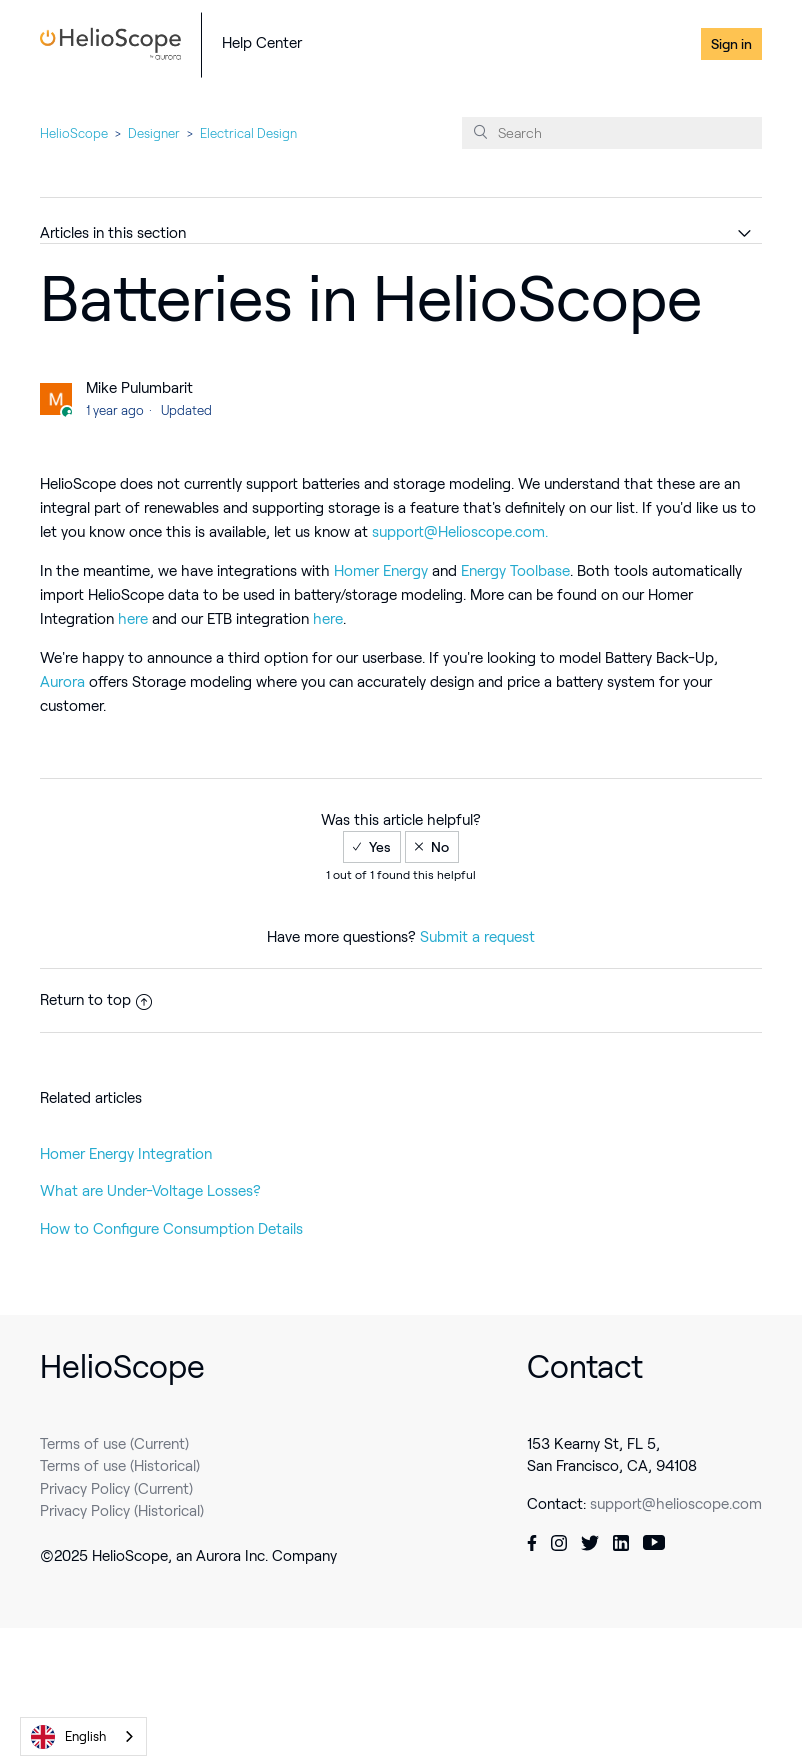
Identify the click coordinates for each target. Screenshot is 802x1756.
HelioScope (74, 133)
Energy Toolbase (515, 571)
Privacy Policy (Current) (116, 1489)
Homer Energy (383, 571)
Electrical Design (248, 133)
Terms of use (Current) (114, 1444)
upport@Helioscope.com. (463, 532)
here (135, 619)
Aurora (64, 682)
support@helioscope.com (676, 1504)
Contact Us (653, 44)
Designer (154, 133)
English (68, 1737)
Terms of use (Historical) (120, 1466)
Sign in (731, 44)
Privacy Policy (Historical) (122, 1511)
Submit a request (477, 937)
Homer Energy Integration (126, 1154)
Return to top (96, 1000)
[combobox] (83, 1736)
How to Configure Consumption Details (171, 1229)
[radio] (372, 847)
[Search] (612, 133)
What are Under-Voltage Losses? (150, 1191)
